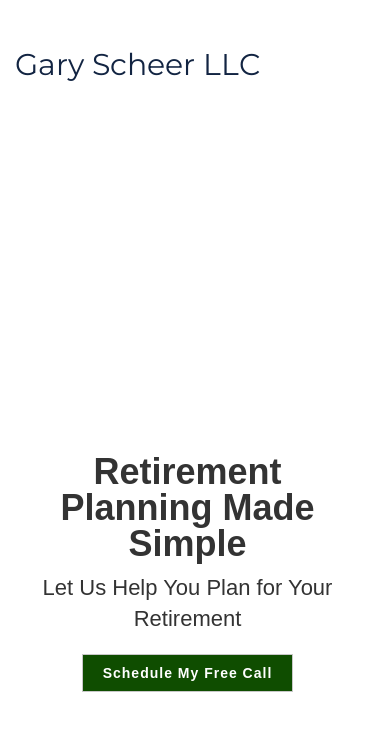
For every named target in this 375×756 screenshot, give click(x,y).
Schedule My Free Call (188, 673)
